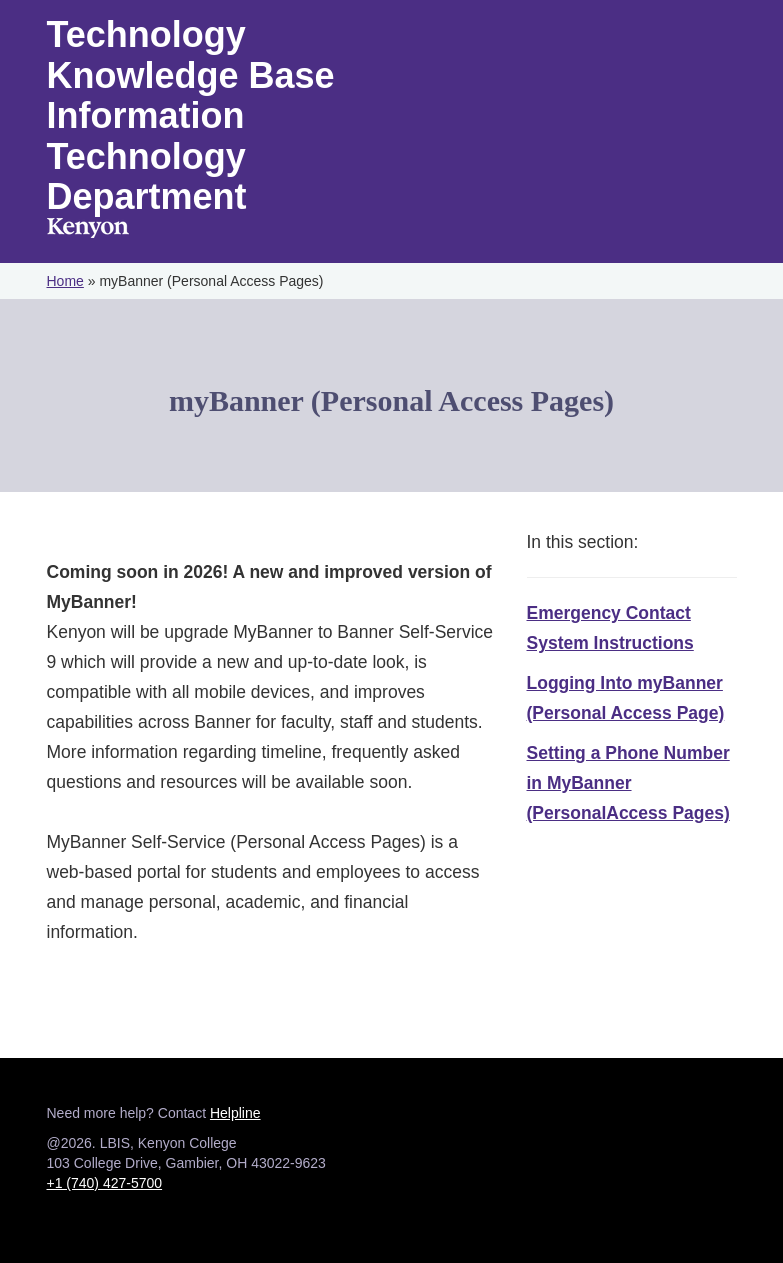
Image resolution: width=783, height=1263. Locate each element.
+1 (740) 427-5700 (105, 1183)
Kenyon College (88, 228)
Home (65, 281)
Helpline (235, 1113)
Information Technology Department (147, 156)
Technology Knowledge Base (191, 55)
